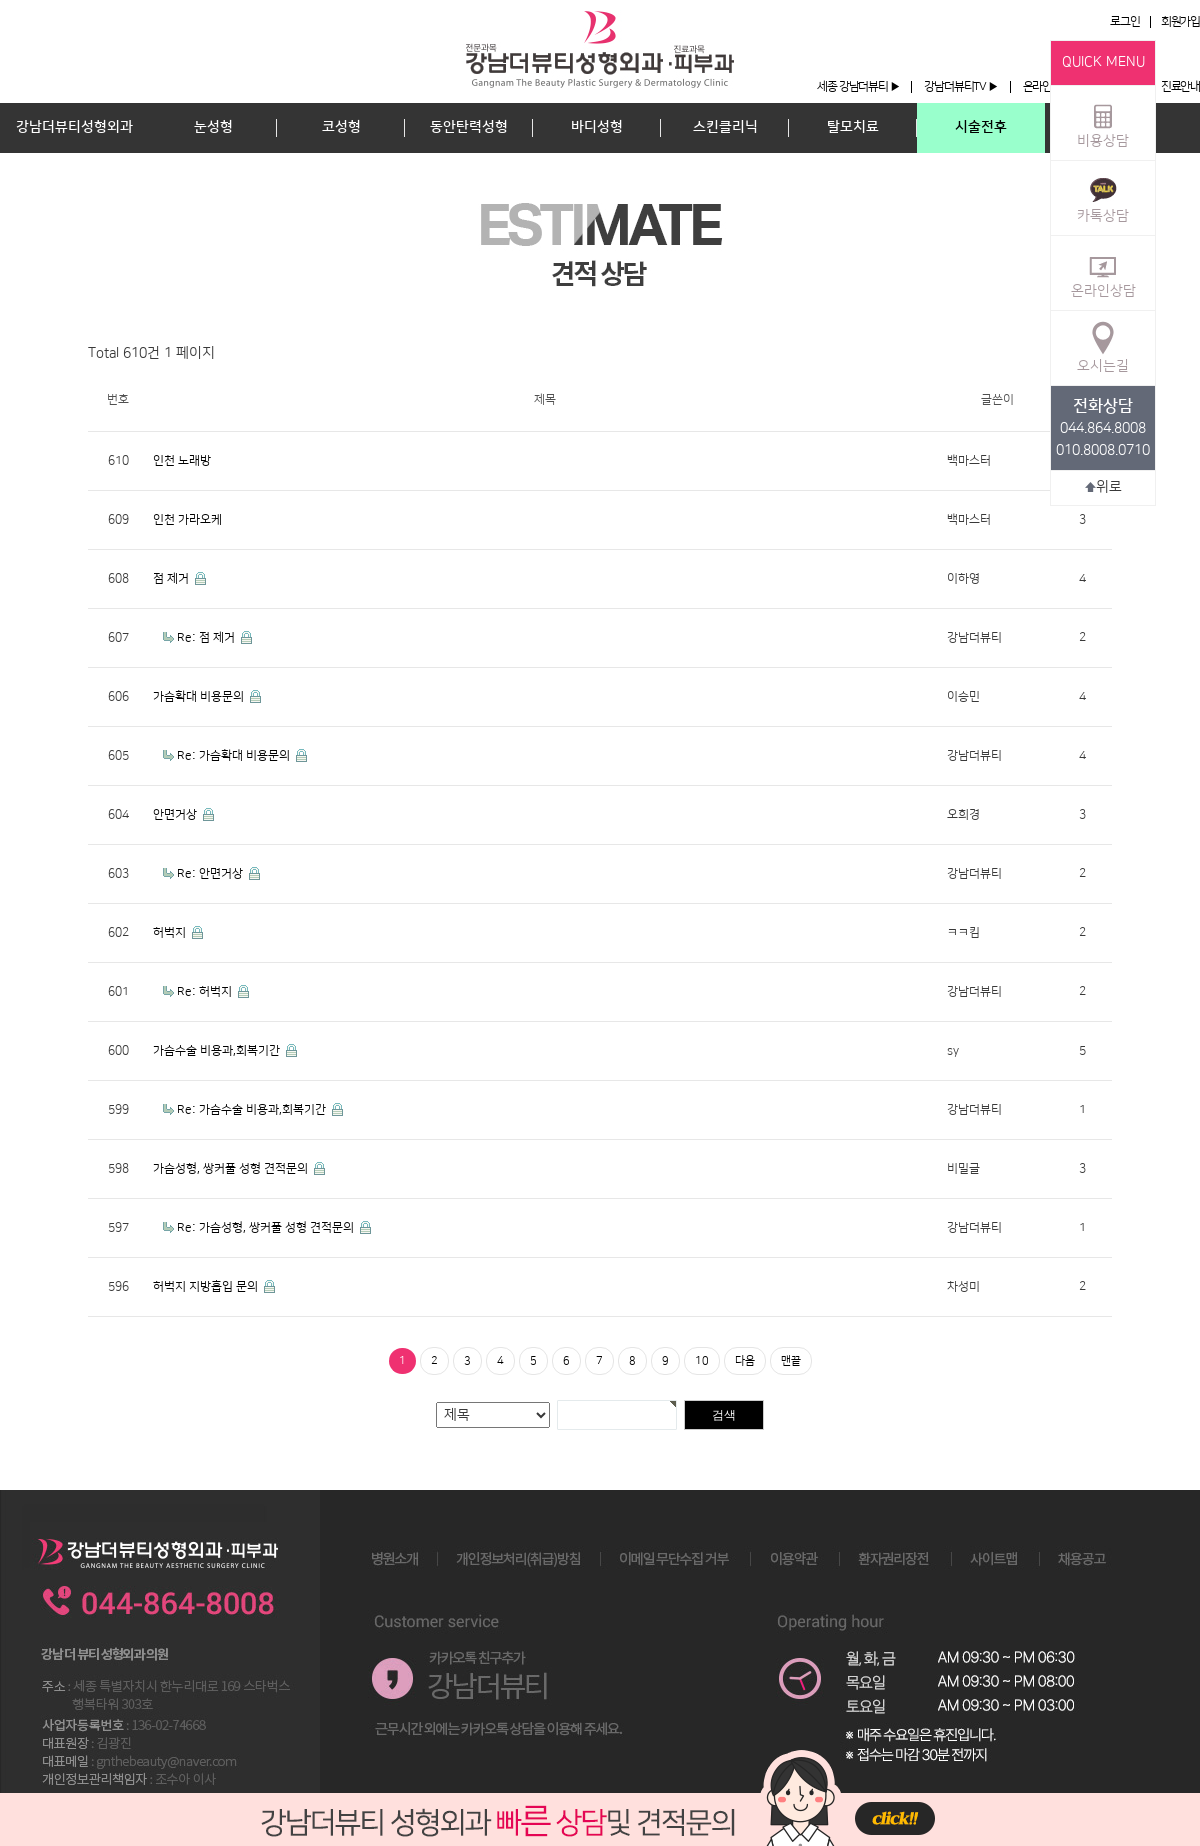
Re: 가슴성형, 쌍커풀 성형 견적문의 (267, 1227)
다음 (745, 1361)
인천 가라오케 (187, 519)
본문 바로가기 (0, 0)
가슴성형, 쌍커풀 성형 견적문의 (232, 1168)
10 (702, 1361)
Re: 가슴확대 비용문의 (235, 755)
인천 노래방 (182, 460)
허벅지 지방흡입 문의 (207, 1286)
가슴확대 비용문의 (200, 696)
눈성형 (213, 127)
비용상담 (1103, 122)
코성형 (341, 127)
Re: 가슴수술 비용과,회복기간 (253, 1109)
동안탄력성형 (469, 127)
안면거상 (176, 814)
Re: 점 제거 (207, 637)
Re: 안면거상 (211, 873)
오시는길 (1103, 347)
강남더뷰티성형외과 (74, 127)
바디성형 (597, 127)
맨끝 (791, 1361)
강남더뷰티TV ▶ (960, 86)
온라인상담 (1103, 272)
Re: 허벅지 (206, 991)
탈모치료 (853, 127)
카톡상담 (1103, 197)
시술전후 (981, 127)
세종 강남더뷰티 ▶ (858, 86)
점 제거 (172, 578)
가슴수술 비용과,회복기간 (218, 1050)
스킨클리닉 (725, 127)
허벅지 (171, 932)
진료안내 (1180, 86)
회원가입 (1180, 21)
